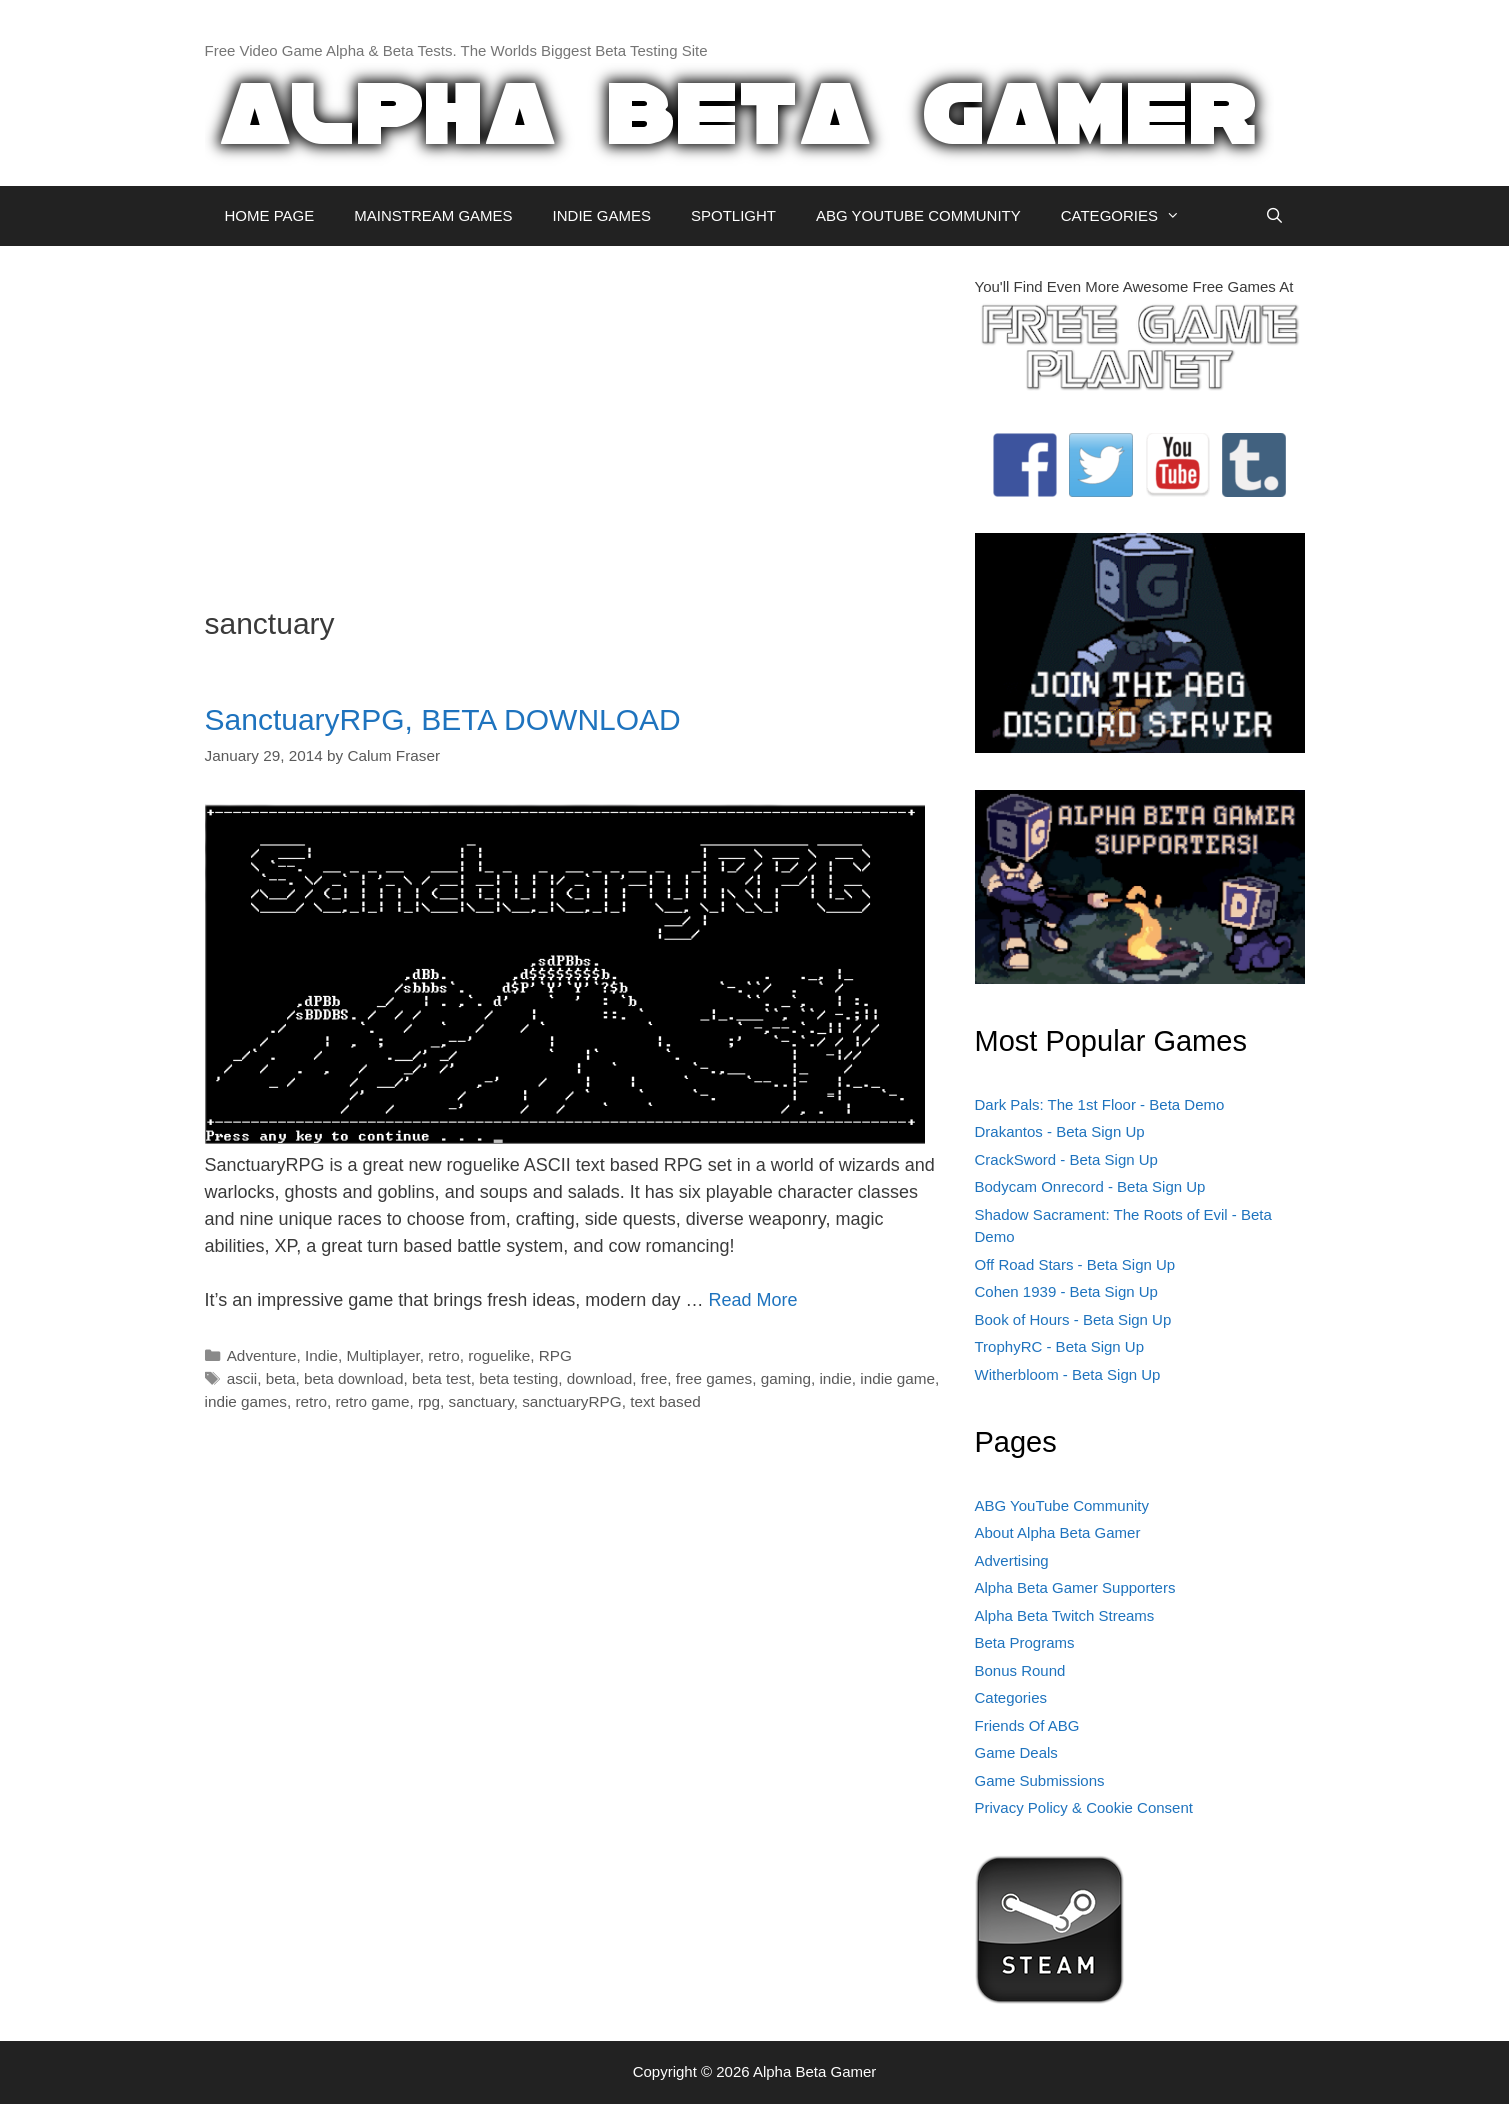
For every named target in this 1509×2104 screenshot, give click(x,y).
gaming (786, 1378)
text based (665, 1401)
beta (281, 1378)
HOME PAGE (270, 215)
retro (443, 1355)
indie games (246, 1401)
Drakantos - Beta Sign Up (1060, 1131)
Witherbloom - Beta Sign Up (1068, 1374)
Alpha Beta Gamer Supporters (1075, 1587)
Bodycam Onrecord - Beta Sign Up (1090, 1186)
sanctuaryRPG (571, 1401)
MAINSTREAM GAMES (433, 215)
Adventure (262, 1355)
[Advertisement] (575, 416)
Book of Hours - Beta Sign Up (1073, 1319)
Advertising (1012, 1560)
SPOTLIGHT (733, 215)
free (654, 1378)
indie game (897, 1378)
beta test (441, 1378)
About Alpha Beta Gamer (1058, 1532)
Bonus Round (1020, 1670)
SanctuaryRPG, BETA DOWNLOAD (443, 719)
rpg (429, 1401)
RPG (555, 1355)
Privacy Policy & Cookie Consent (1084, 1807)
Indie (321, 1355)
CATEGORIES (1130, 216)
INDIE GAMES (602, 215)
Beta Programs (1025, 1642)
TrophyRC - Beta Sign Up (1060, 1346)
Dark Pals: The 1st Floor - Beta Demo (1100, 1104)
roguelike (499, 1355)
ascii (242, 1378)
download (600, 1378)
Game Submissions (1040, 1780)
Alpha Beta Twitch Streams (1065, 1615)
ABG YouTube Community (1062, 1505)
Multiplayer (383, 1355)
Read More (752, 1300)
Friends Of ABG (1027, 1725)
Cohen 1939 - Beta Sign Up (1066, 1291)
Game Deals (1016, 1752)
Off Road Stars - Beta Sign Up (1075, 1264)
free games (714, 1378)
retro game (372, 1401)
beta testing (518, 1378)
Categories (1011, 1697)
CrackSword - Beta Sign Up (1066, 1159)
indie (835, 1378)
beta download (354, 1378)
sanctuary (481, 1401)
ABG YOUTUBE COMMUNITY (918, 215)
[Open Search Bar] (1274, 216)
